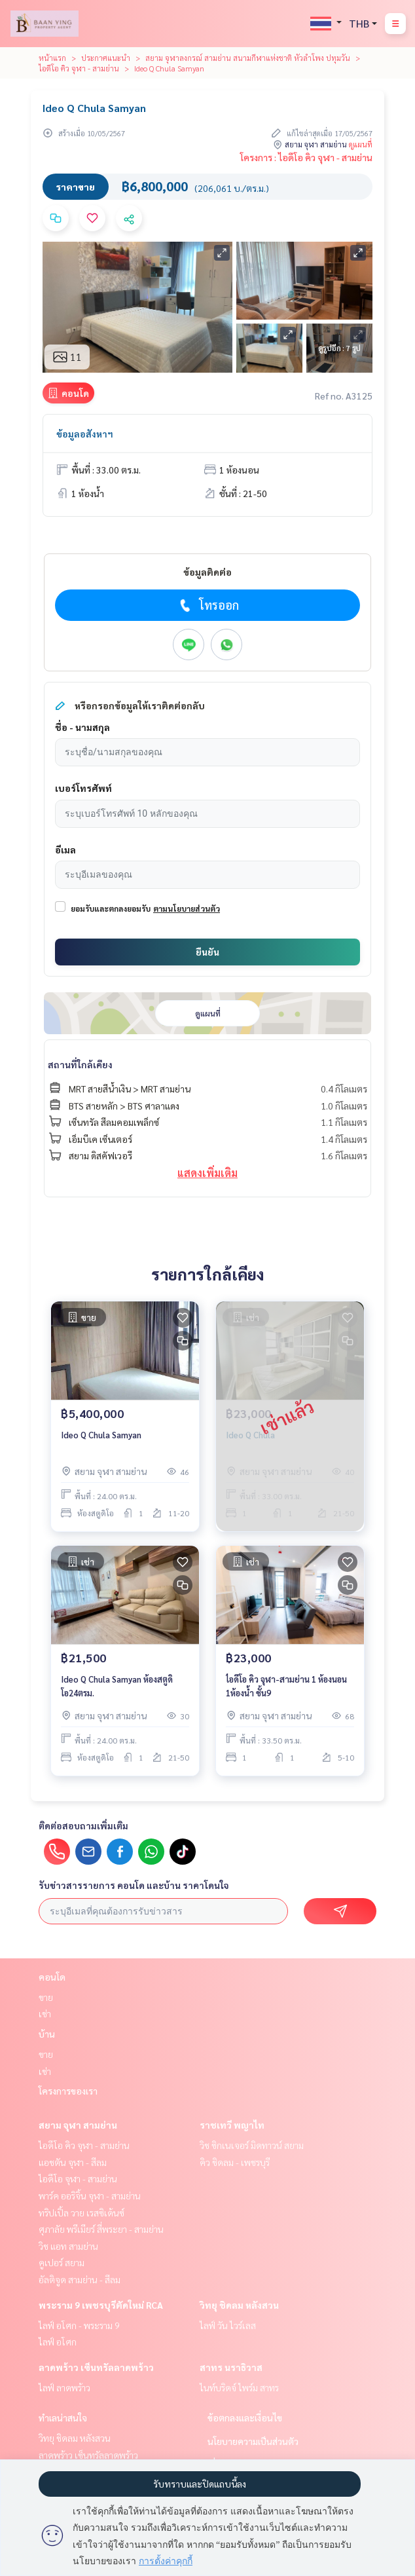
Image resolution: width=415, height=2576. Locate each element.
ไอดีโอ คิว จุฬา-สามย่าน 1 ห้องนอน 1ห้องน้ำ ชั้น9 (286, 1685)
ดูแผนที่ (360, 144)
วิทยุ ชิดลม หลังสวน (239, 2305)
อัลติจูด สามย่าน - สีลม (79, 2279)
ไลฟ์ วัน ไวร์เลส (228, 2325)
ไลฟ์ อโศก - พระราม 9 (79, 2325)
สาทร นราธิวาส (231, 2367)
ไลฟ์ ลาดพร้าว (64, 2387)
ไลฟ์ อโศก (58, 2341)
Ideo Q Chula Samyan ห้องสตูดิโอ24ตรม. (117, 1685)
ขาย (46, 1997)
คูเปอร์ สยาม (61, 2262)
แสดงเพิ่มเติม (207, 1173)
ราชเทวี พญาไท (232, 2125)
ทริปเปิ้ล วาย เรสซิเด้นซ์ (81, 2212)
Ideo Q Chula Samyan (101, 1434)
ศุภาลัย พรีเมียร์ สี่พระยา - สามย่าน (101, 2229)
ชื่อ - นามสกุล (82, 727)
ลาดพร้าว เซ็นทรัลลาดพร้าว (96, 2367)
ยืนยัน (207, 952)
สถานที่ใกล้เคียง (80, 1064)
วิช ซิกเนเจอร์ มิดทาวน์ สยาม (252, 2145)
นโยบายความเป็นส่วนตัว (253, 2441)
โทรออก (208, 605)
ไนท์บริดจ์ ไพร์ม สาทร (239, 2387)
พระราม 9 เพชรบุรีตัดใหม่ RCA (101, 2305)
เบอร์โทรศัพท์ (83, 788)
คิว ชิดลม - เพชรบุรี (235, 2162)
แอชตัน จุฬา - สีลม (73, 2162)
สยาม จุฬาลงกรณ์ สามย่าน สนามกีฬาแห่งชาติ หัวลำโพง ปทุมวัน (247, 57)
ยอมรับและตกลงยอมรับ (111, 908)
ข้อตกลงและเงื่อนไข (245, 2417)
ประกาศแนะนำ (105, 57)
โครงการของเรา (68, 2091)
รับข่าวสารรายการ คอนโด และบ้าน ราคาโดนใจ (134, 1885)
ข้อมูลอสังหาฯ (84, 433)
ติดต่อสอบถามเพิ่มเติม (83, 1825)
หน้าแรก (52, 57)
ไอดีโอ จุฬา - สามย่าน (78, 2178)
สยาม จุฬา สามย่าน (78, 2125)
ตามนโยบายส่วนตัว (186, 908)
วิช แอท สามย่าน (68, 2246)
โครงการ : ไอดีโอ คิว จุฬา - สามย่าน (306, 157)
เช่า (45, 2013)
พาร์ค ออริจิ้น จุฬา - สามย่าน (90, 2195)
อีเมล (65, 849)
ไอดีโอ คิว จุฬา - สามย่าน (79, 68)
